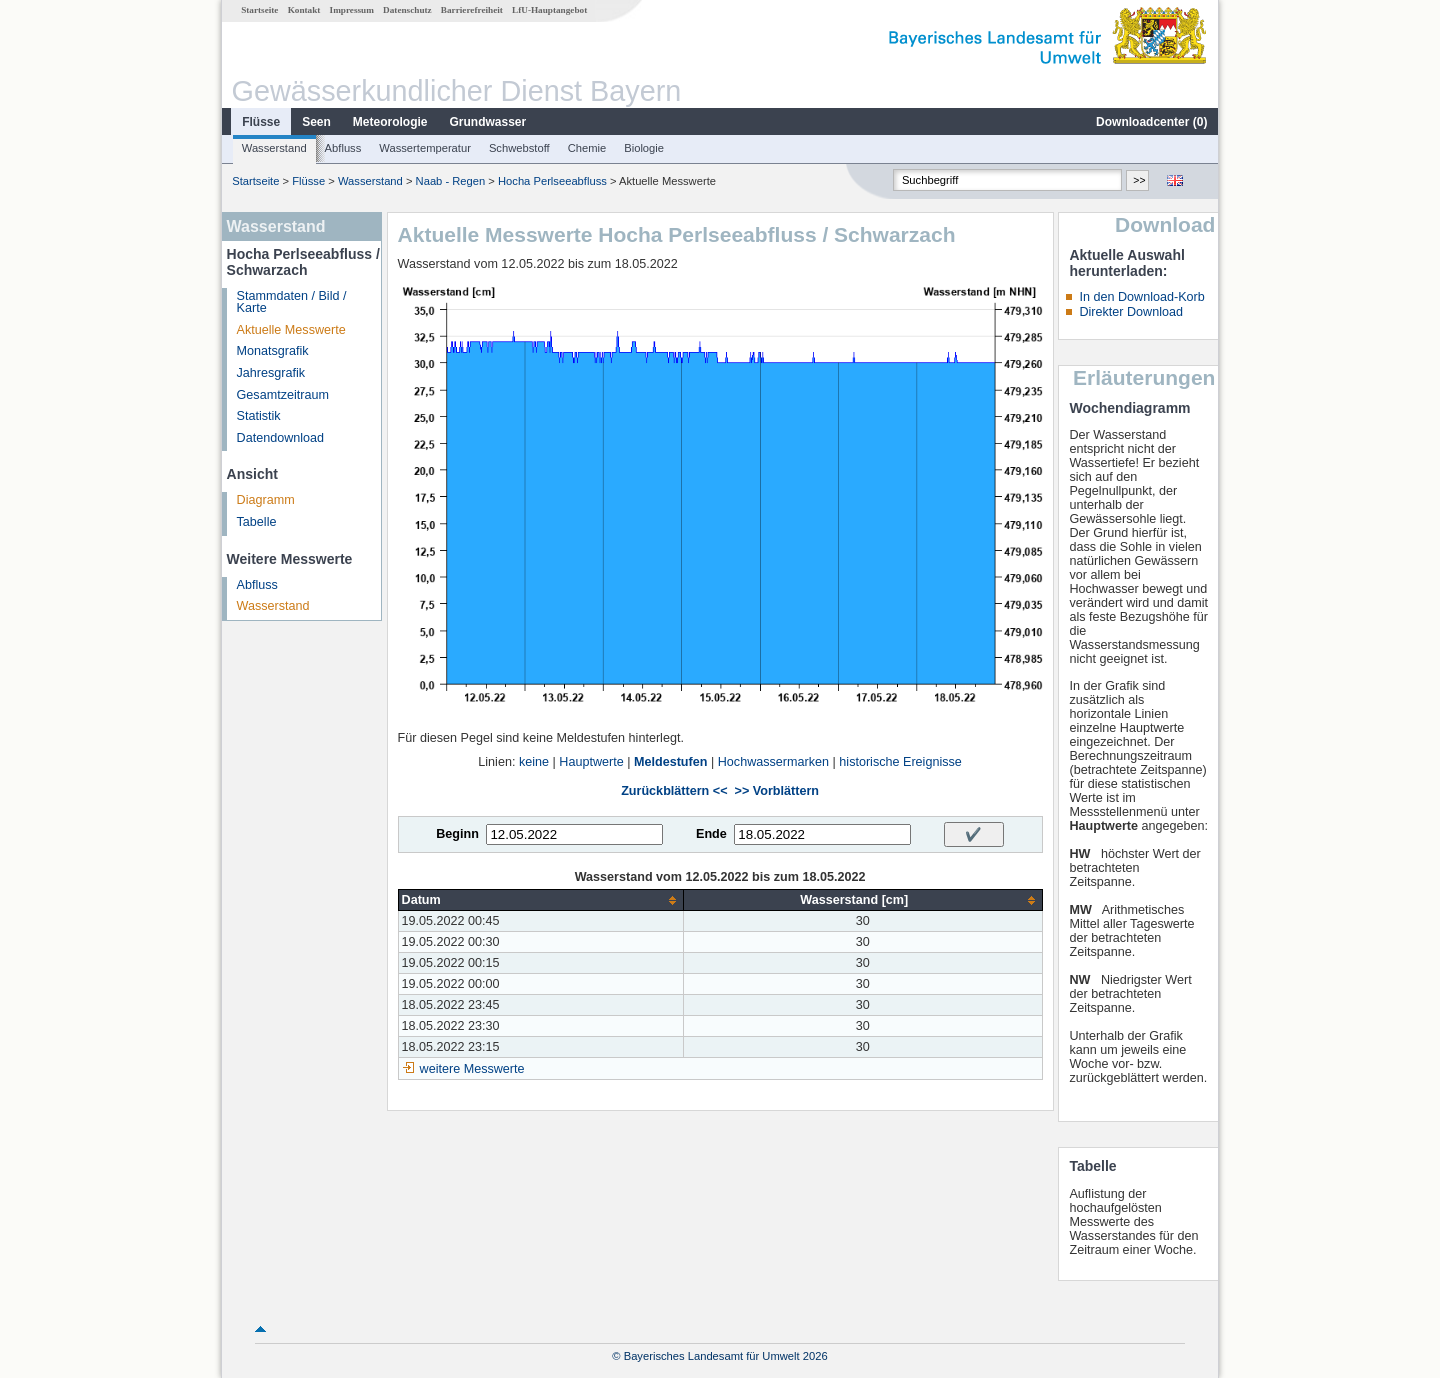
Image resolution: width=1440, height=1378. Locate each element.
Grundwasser (488, 122)
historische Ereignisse (900, 762)
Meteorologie (390, 122)
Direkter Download (1131, 312)
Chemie (587, 148)
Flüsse (261, 122)
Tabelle (257, 522)
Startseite (259, 10)
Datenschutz (407, 10)
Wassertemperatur (425, 148)
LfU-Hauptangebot (549, 10)
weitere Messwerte (472, 1069)
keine (534, 762)
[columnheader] (540, 900)
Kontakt (304, 10)
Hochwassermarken (773, 762)
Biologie (644, 148)
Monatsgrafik (273, 351)
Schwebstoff (519, 148)
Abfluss (343, 148)
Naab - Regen (451, 181)
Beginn (457, 834)
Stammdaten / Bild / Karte (292, 302)
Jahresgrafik (271, 373)
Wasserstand (274, 148)
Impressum (352, 10)
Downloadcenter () (1151, 122)
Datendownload (281, 438)
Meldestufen (670, 762)
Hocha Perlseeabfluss (552, 181)
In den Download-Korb (1141, 297)
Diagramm (266, 500)
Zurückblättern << (674, 791)
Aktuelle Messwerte (291, 330)
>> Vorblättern (777, 791)
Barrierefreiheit (472, 10)
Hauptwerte (591, 762)
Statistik (259, 416)
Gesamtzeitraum (283, 395)
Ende (711, 834)
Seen (316, 122)
